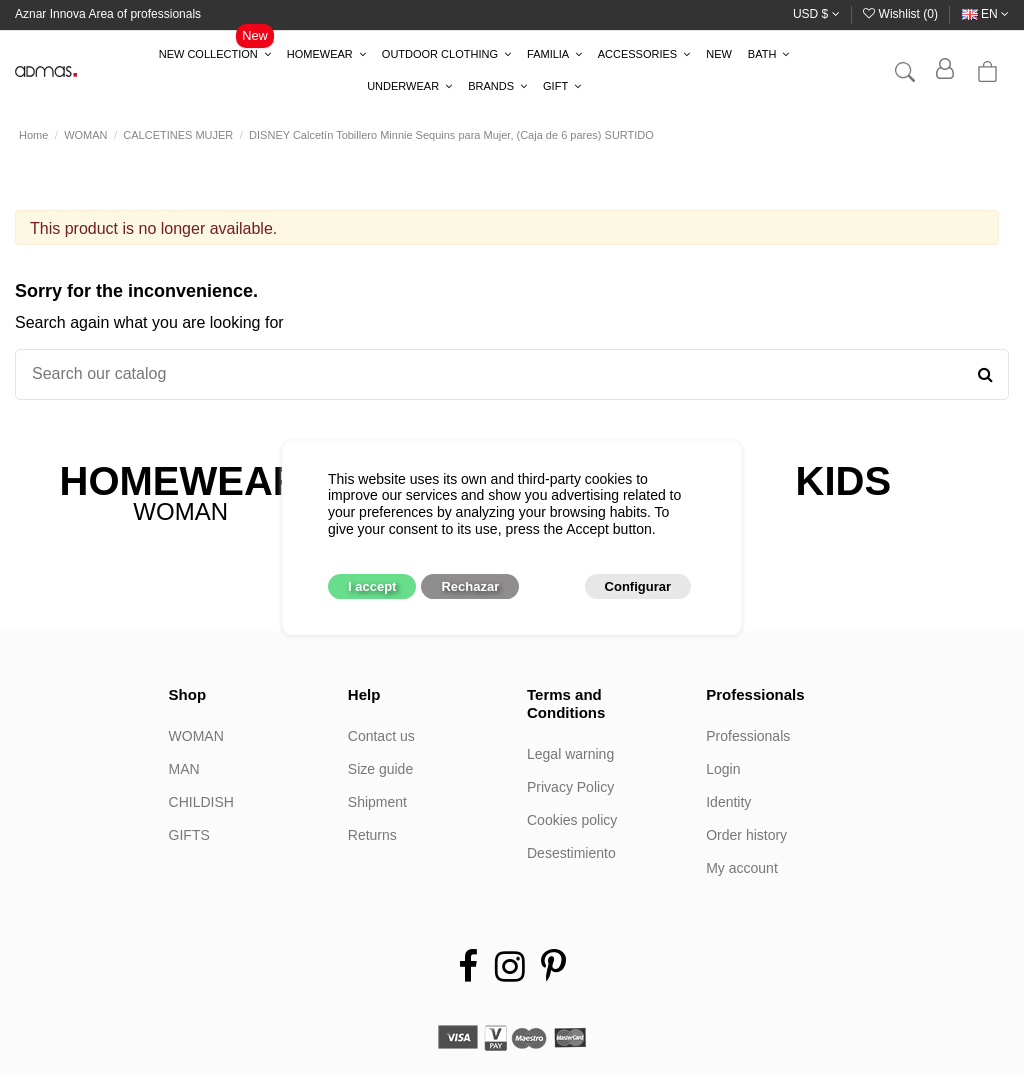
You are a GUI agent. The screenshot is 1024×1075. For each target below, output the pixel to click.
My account (742, 868)
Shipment (377, 802)
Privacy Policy (570, 787)
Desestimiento (571, 853)
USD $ (816, 14)
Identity (728, 802)
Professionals (748, 736)
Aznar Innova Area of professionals (108, 14)
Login (723, 769)
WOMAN (196, 736)
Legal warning (570, 754)
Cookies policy (572, 820)
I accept (372, 586)
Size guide (380, 769)
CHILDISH (201, 802)
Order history (746, 835)
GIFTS (189, 835)
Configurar (638, 586)
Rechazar (470, 586)
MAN (184, 769)
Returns (372, 835)
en (985, 14)
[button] (215, 55)
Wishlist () (902, 14)
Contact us (381, 736)
